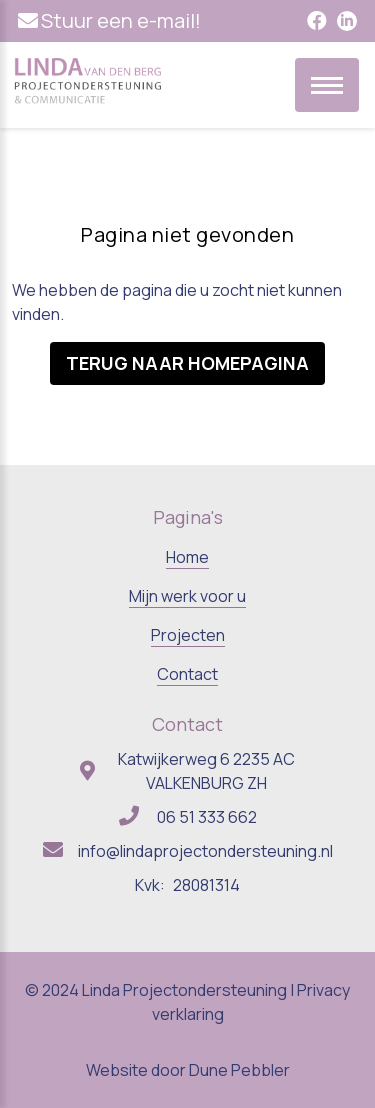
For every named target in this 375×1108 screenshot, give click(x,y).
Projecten (188, 635)
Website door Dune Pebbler (188, 1070)
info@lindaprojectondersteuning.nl (205, 851)
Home (187, 557)
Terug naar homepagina (187, 363)
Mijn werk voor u (187, 596)
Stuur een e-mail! (121, 20)
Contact (187, 674)
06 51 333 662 (207, 817)
